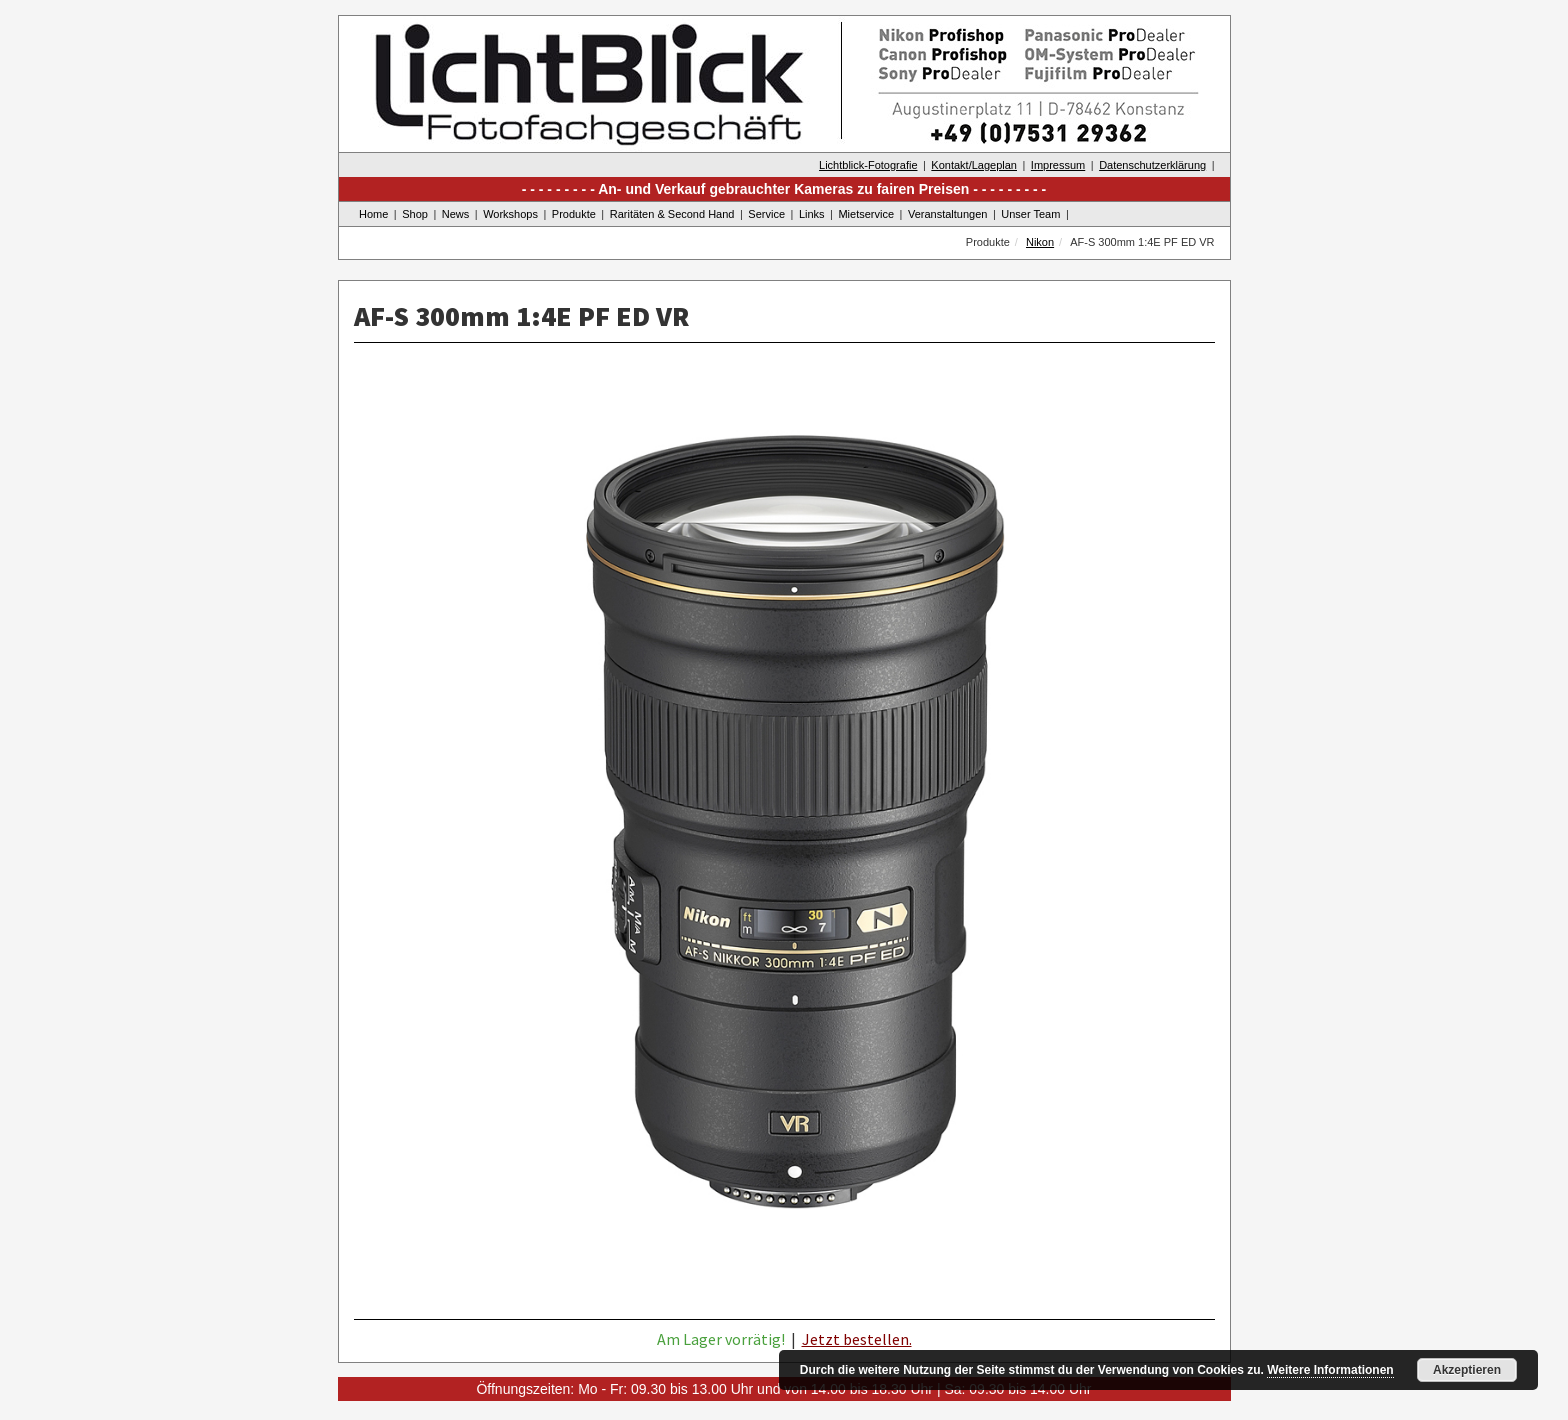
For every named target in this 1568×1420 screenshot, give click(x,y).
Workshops (510, 214)
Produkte (574, 214)
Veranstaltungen (948, 214)
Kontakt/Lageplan (974, 165)
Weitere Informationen (1330, 1370)
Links (812, 214)
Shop (415, 214)
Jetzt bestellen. (857, 1339)
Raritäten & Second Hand (672, 214)
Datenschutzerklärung (1152, 165)
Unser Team (1030, 214)
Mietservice (866, 214)
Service (766, 214)
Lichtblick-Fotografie (868, 165)
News (456, 214)
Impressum (1058, 165)
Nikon (1040, 242)
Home (373, 214)
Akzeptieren (1467, 1370)
